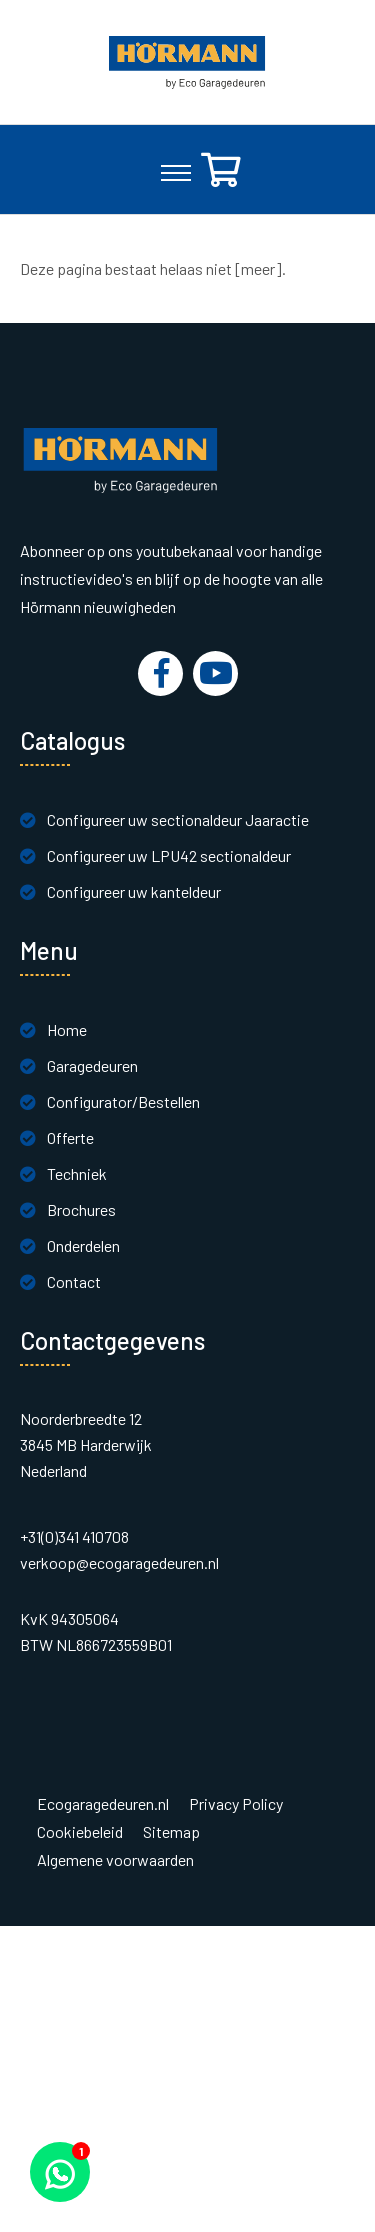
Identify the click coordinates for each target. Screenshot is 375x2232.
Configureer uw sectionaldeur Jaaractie (178, 819)
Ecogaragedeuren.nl (103, 1804)
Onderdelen (83, 1245)
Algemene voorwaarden (115, 1860)
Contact (74, 1281)
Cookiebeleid (80, 1832)
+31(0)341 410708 (74, 1536)
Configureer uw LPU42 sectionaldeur (169, 855)
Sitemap (171, 1832)
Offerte (70, 1137)
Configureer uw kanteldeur (134, 891)
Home (67, 1029)
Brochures (81, 1209)
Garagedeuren (92, 1065)
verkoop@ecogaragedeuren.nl (119, 1562)
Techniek (77, 1173)
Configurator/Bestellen (123, 1101)
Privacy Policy (236, 1804)
